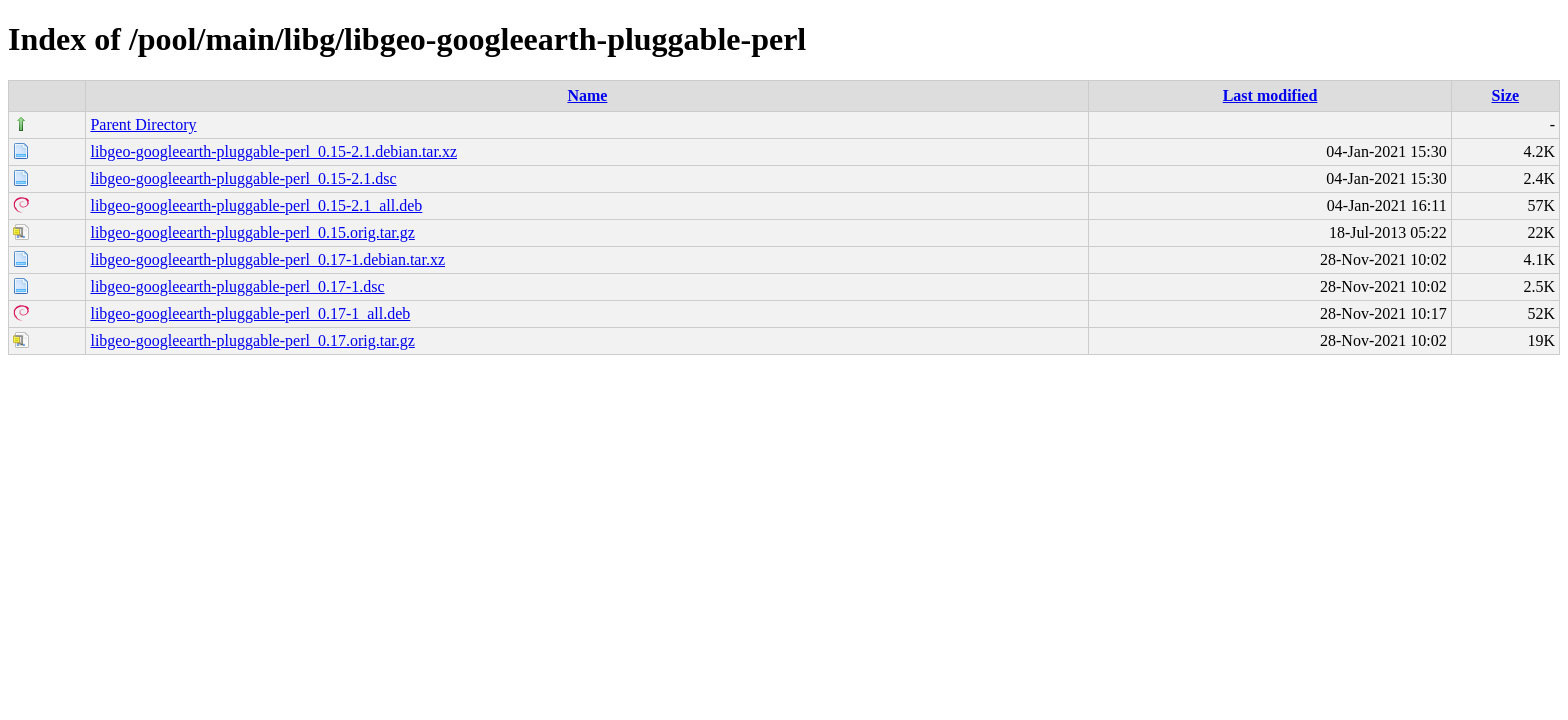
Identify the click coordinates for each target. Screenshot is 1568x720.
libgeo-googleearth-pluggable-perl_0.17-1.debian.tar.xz (267, 259)
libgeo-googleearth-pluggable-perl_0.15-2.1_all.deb (256, 205)
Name (587, 95)
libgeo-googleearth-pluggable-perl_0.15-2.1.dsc (243, 178)
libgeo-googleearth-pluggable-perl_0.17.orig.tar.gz (252, 340)
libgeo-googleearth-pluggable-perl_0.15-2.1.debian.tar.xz (273, 151)
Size (1506, 95)
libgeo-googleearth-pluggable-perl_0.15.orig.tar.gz (252, 232)
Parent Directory (143, 124)
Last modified (1270, 95)
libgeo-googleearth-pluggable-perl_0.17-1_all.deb (250, 313)
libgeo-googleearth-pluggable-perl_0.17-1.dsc (237, 286)
